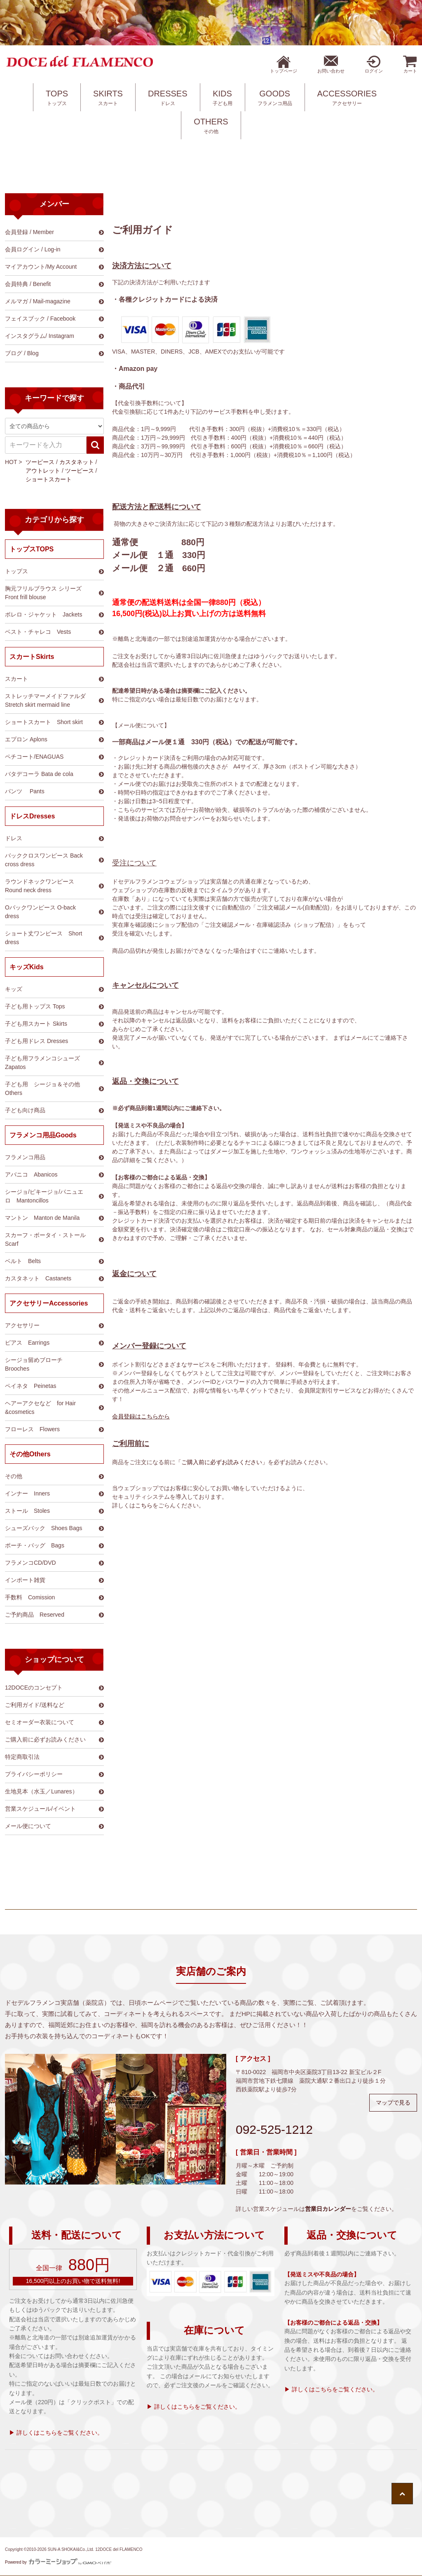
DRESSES (168, 98)
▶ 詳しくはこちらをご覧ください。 (56, 2432)
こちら (143, 1505)
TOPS (57, 98)
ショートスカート (49, 479)
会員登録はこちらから (141, 1416)
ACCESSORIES (347, 98)
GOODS (275, 98)
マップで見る (393, 2102)
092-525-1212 (274, 2129)
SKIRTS (108, 98)
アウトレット (43, 470)
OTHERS (211, 126)
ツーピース (40, 462)
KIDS (222, 98)
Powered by (58, 2562)
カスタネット (76, 462)
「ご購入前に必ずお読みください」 (222, 1462)
